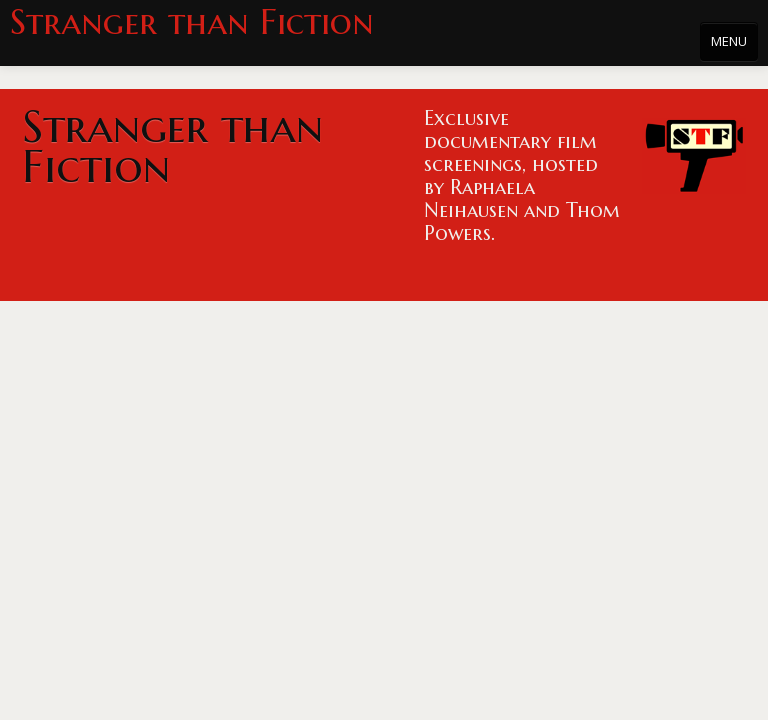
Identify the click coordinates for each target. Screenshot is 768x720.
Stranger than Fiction (192, 22)
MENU (729, 41)
